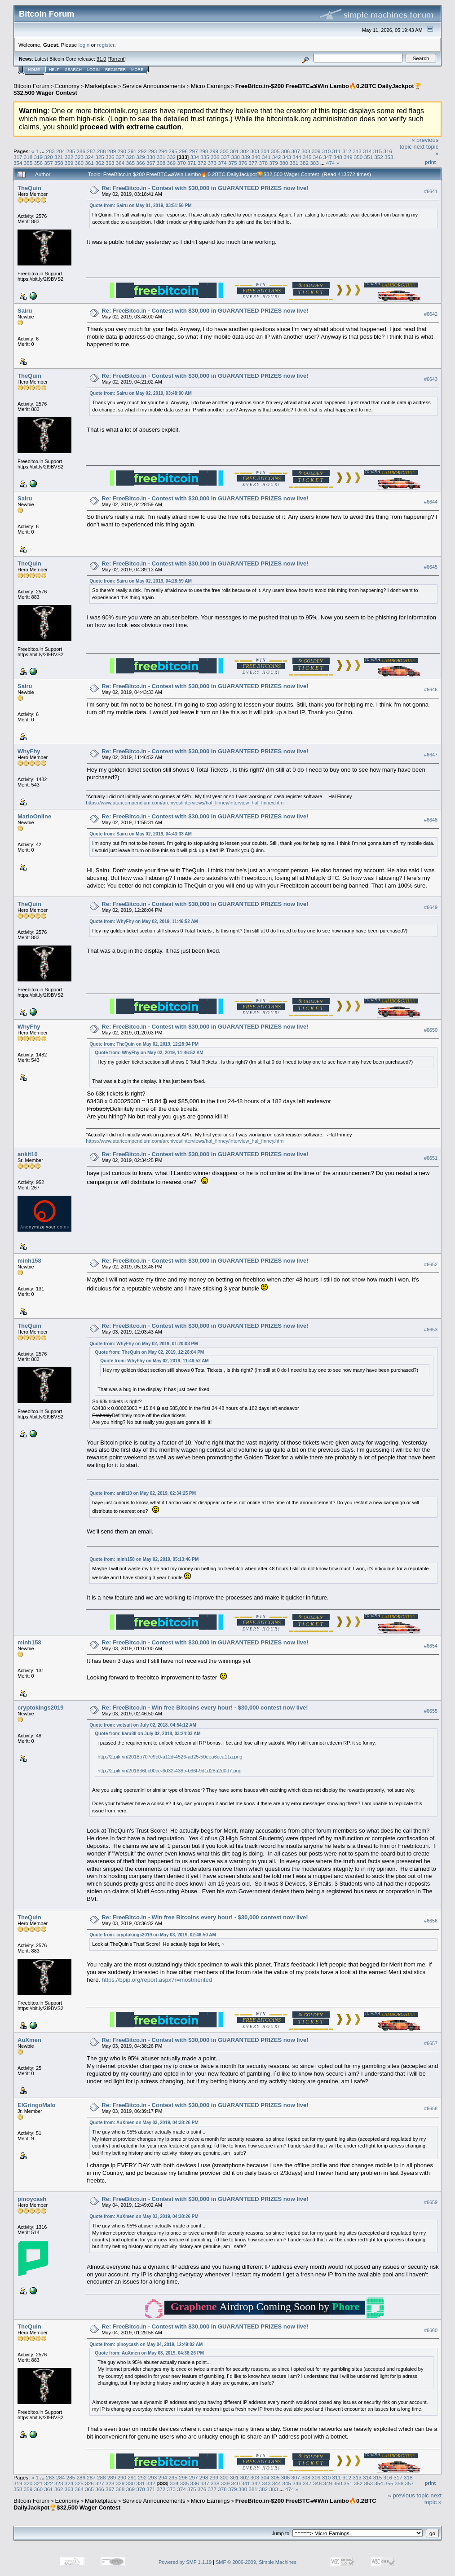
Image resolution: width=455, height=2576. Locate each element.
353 (388, 157)
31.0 (101, 59)
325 (99, 157)
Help (54, 69)
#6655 (430, 1711)
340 (256, 157)
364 (120, 163)
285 (70, 151)
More (137, 69)
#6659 (430, 2202)
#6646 (430, 689)
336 (215, 157)
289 (111, 151)
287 (91, 151)
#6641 (430, 191)
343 (286, 157)
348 (337, 157)
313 (357, 151)
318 (28, 157)
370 (181, 163)
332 (171, 157)
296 (183, 151)
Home (34, 69)
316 (387, 151)
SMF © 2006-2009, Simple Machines (256, 2562)
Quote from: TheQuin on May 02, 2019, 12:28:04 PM (144, 1044)
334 (194, 157)
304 (265, 151)
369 (171, 163)
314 (367, 151)
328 (130, 157)
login (84, 45)
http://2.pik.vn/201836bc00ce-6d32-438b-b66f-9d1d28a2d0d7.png (169, 1770)
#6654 (430, 1645)
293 (152, 151)
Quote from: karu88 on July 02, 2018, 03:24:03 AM (147, 1733)
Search (73, 69)
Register (115, 69)
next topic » (433, 2498)
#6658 (430, 2109)
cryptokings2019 (41, 1707)
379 (273, 163)
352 (378, 157)
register (105, 45)
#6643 (430, 379)
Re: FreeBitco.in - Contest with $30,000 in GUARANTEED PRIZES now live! (205, 188)
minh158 (29, 1260)
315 (377, 151)
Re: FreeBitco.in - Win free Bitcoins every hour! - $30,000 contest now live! (205, 1707)
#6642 (430, 314)
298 (203, 151)
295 (172, 151)
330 (150, 157)
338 (235, 157)
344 (296, 157)
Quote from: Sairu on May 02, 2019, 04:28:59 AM (140, 581)
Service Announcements (153, 86)
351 (368, 157)
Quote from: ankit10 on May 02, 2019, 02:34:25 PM (142, 1493)
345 (307, 157)
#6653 (430, 1329)
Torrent (116, 59)
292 (142, 151)
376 (243, 163)
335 (204, 157)
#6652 (430, 1264)
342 (276, 157)
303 (254, 151)
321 (58, 157)
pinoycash (32, 2199)
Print (430, 162)
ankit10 (28, 1154)
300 (224, 151)
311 (336, 151)
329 (140, 157)
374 (222, 163)
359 (69, 163)
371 (191, 163)
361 (89, 163)
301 (234, 151)
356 (38, 163)
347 (327, 157)
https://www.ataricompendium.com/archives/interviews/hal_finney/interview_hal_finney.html (185, 802)
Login (93, 69)
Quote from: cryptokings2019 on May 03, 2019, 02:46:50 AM (152, 1934)
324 (89, 157)
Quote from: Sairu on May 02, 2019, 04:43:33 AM (140, 833)
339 (245, 157)
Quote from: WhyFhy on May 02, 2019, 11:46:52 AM (143, 921)
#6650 (430, 1030)
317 (17, 157)
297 (193, 151)
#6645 (430, 567)
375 (232, 163)
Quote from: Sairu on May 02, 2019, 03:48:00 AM (140, 393)
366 (140, 163)
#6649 (430, 907)
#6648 (430, 819)
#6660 (430, 2330)
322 (69, 157)
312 (346, 151)
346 (317, 157)
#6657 (430, 2043)
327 (120, 157)
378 (263, 163)
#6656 (430, 1921)
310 (326, 151)
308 (305, 151)
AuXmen (29, 2040)
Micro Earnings (210, 86)
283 (50, 151)
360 (79, 163)
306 (285, 151)
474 (330, 163)
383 (314, 163)
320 (48, 157)
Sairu (25, 310)
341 (266, 157)
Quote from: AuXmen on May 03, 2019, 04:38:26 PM (143, 2122)
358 (58, 163)
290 (122, 151)
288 (101, 151)
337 (225, 157)
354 (17, 163)
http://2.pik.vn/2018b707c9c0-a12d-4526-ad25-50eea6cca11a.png (169, 1756)
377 (253, 163)
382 (304, 163)
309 (316, 151)
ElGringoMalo (37, 2105)
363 (110, 163)
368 (161, 163)
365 (130, 163)
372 (202, 163)
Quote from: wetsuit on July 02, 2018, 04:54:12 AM (142, 1725)
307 (296, 151)
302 (244, 151)
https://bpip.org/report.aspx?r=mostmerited (157, 1979)
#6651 (430, 1158)
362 (99, 163)
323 (79, 157)
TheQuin (29, 188)
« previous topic (408, 2495)
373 (212, 163)
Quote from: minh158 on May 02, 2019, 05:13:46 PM (144, 1559)
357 (48, 163)
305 (275, 151)
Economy (67, 86)
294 (163, 151)
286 (80, 151)
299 (213, 151)
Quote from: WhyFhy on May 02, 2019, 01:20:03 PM (143, 1343)
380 (283, 163)
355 (28, 163)
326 (110, 157)
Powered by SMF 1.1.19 (185, 2562)
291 (132, 151)
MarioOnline (34, 816)
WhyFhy (29, 751)
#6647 (430, 754)
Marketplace (101, 86)
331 (161, 157)
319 (38, 157)
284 (60, 151)
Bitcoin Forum (31, 86)
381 (294, 163)
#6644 (430, 501)
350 (358, 157)
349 (348, 157)
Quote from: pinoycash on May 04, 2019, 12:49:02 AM (146, 2344)
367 (150, 163)
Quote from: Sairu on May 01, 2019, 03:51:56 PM (140, 205)
